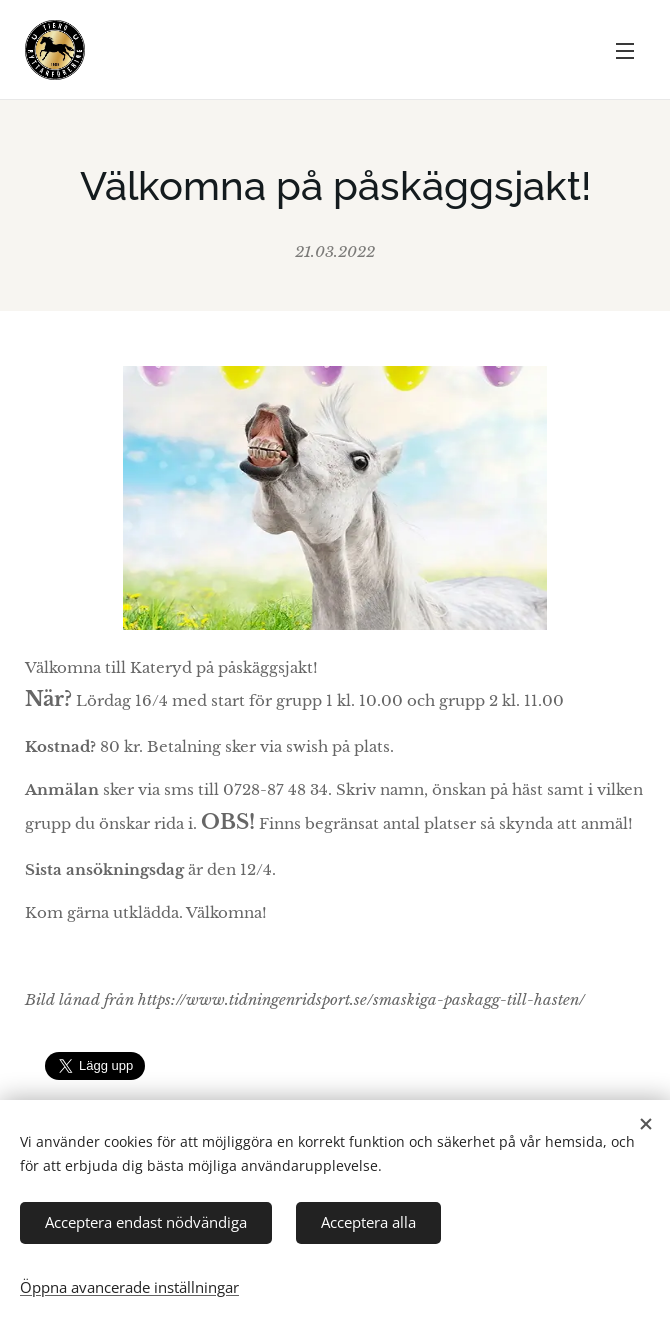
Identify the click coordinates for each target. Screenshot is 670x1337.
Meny (625, 51)
